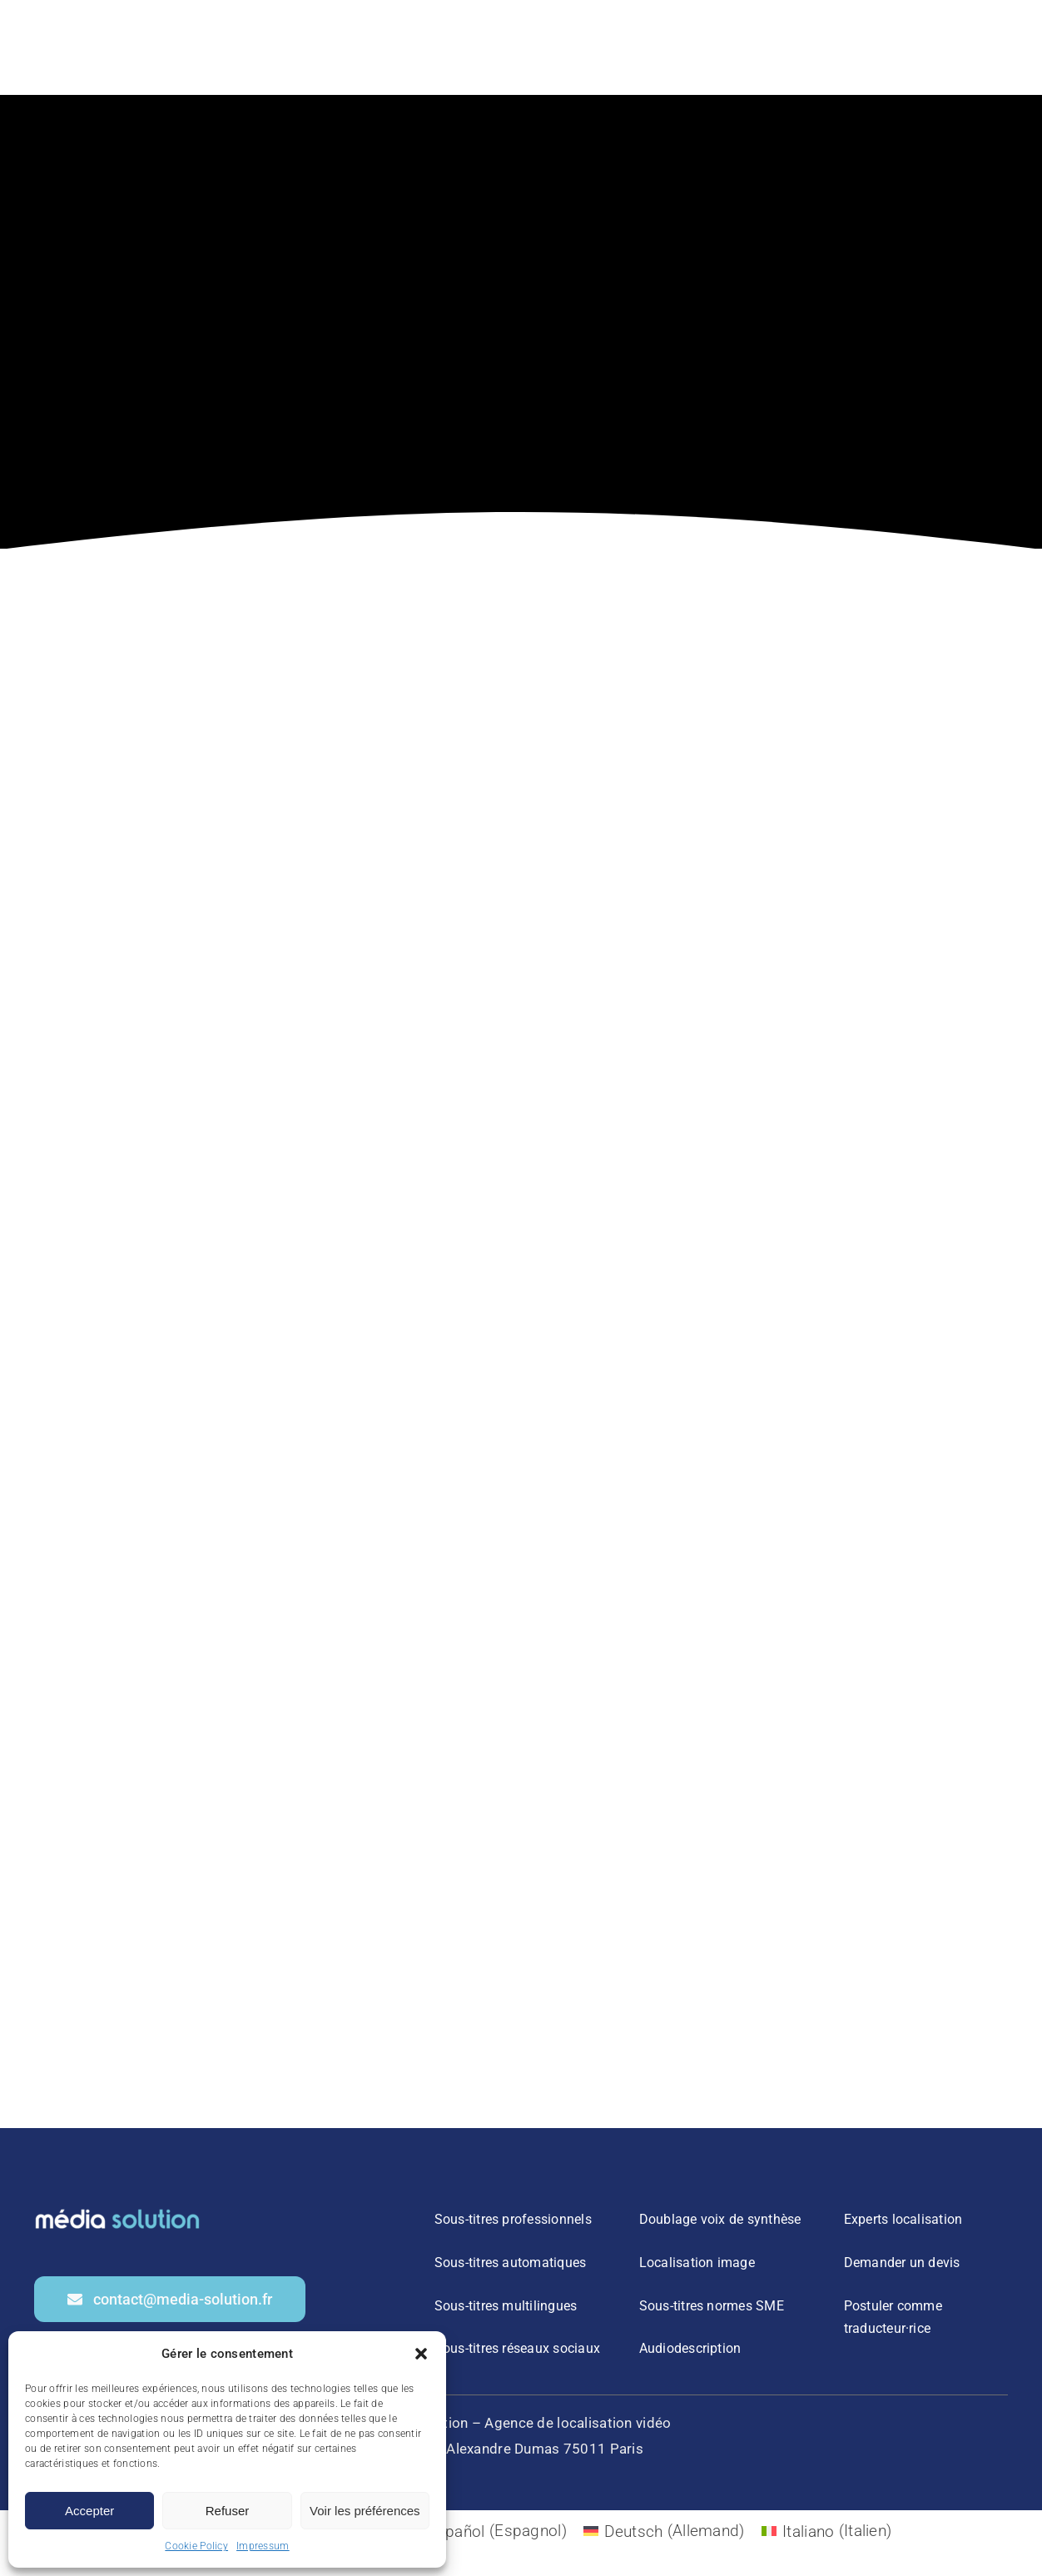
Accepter (89, 2511)
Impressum (263, 2546)
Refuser (228, 2511)
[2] (117, 2210)
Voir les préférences (365, 2511)
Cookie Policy (196, 2546)
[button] (421, 2353)
